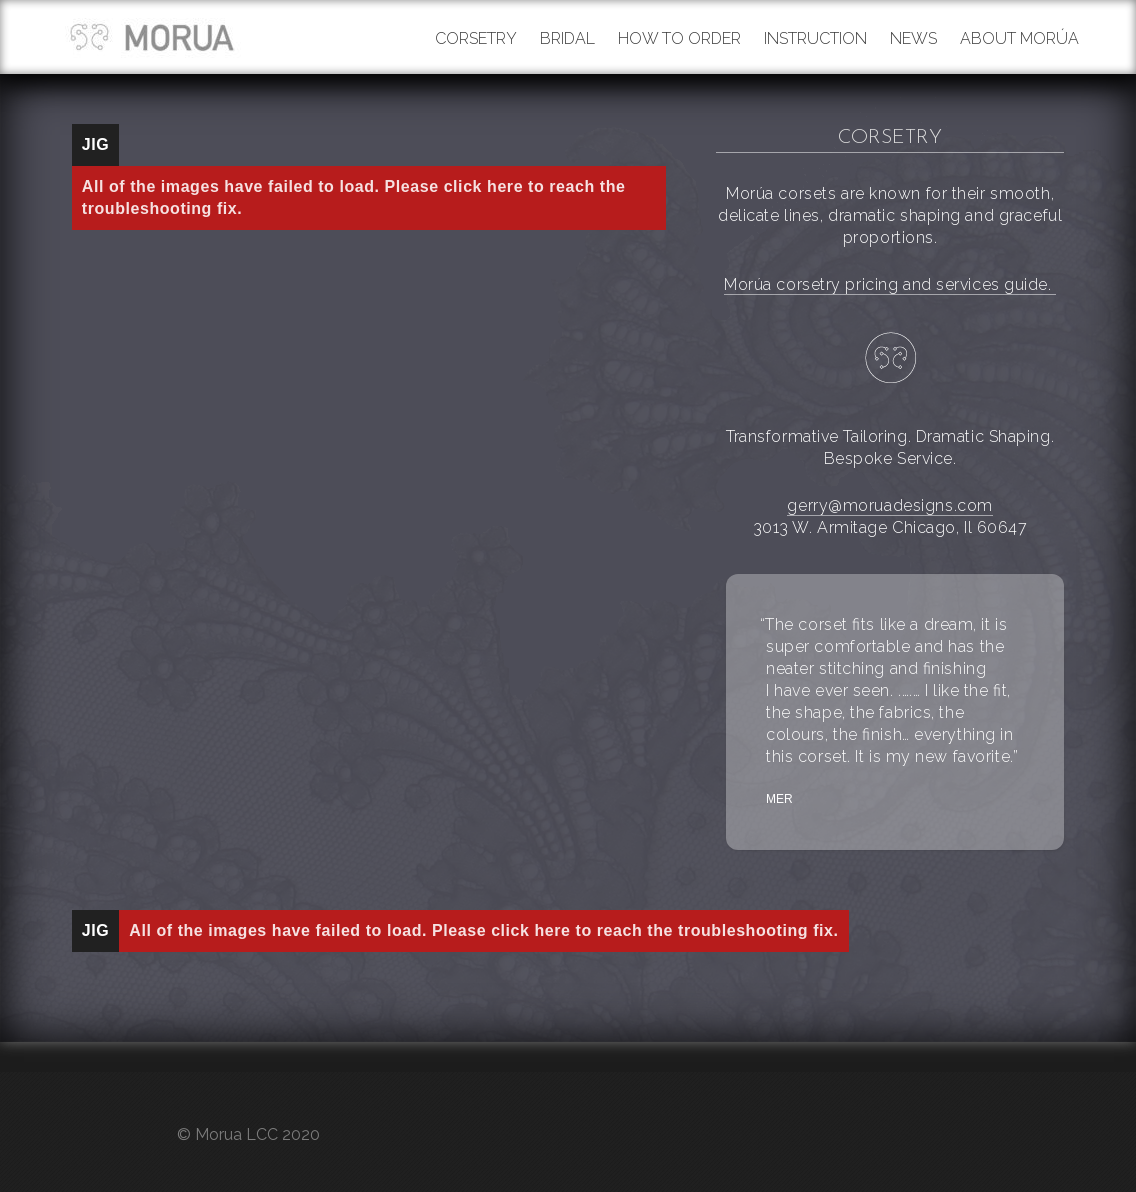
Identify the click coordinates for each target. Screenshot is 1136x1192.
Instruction (815, 38)
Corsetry (476, 38)
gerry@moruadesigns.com (889, 505)
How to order (679, 38)
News (913, 38)
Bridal (567, 38)
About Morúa (1019, 38)
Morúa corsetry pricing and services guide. (890, 284)
